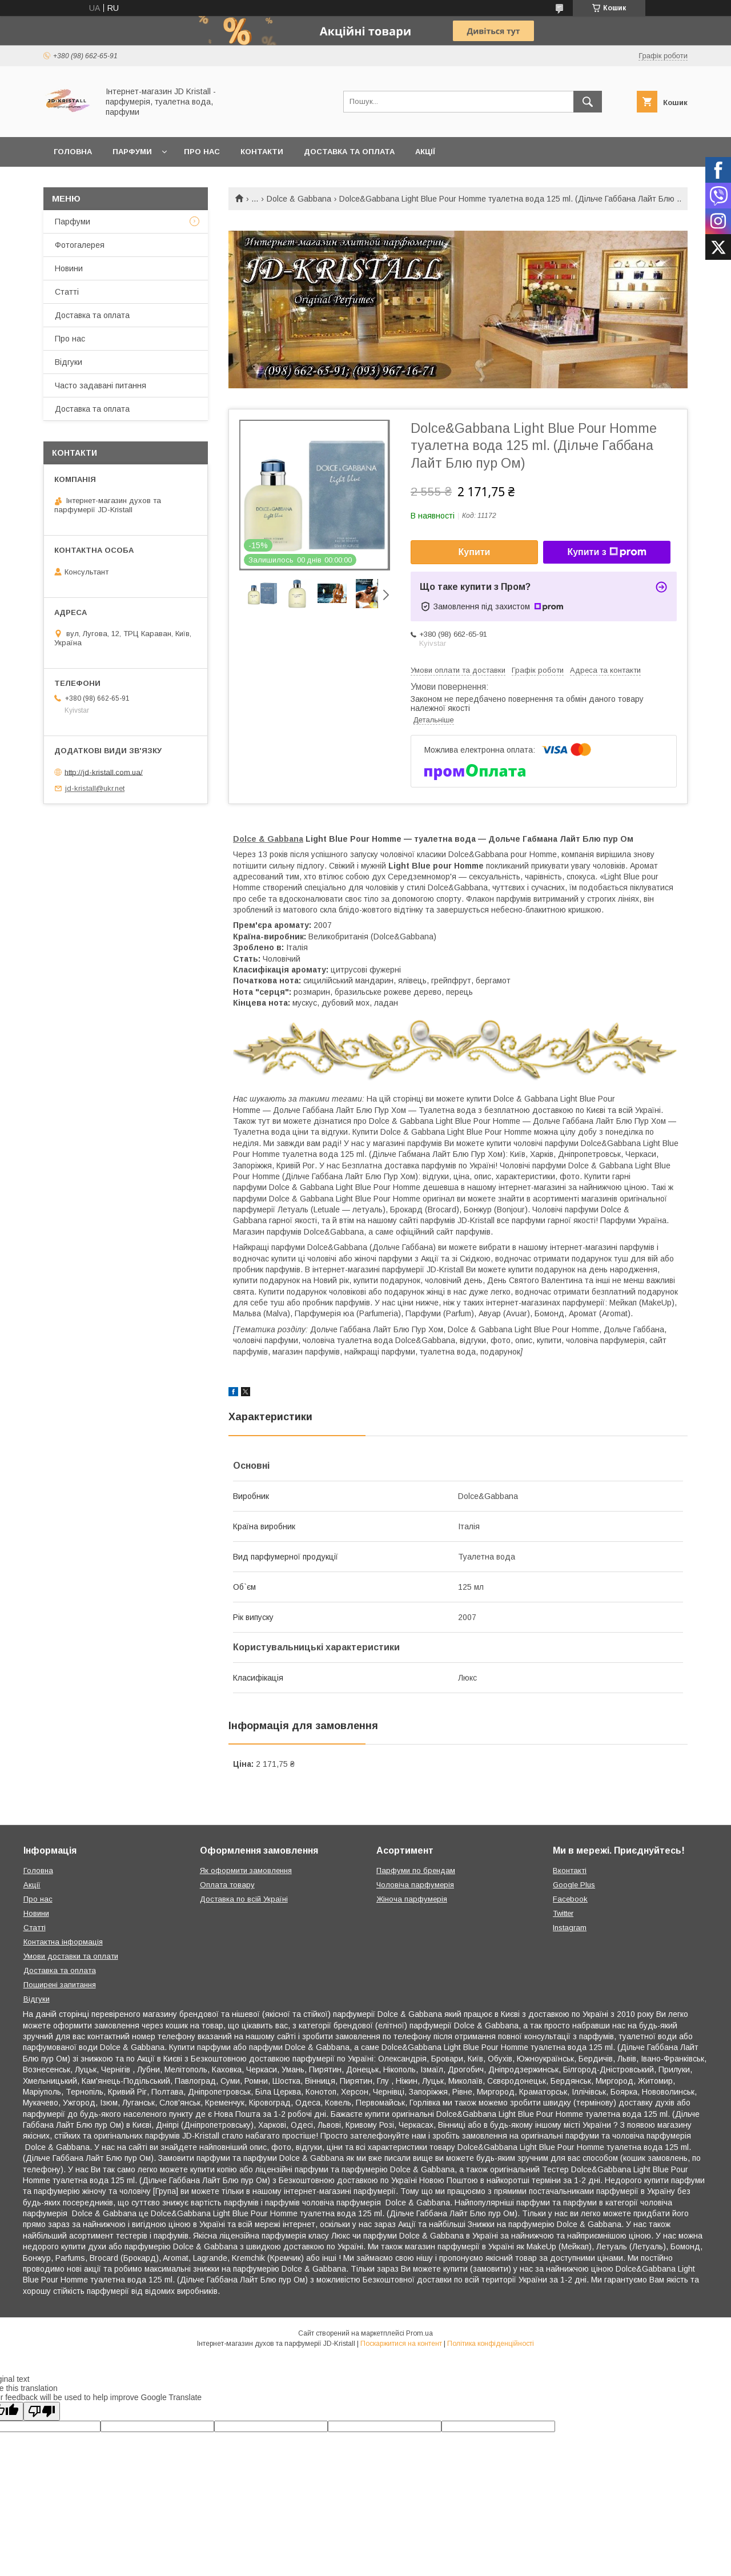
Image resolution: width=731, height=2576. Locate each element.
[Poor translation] (41, 2411)
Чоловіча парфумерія (415, 1884)
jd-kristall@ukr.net (94, 788)
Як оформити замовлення (246, 1870)
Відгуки (68, 362)
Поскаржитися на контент (401, 2344)
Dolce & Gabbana (299, 198)
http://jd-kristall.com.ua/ (104, 771)
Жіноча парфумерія (411, 1899)
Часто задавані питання (100, 385)
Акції (425, 151)
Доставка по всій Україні (244, 1899)
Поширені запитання (59, 1984)
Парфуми (132, 151)
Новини (69, 268)
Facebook (570, 1899)
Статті (67, 291)
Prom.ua (419, 2333)
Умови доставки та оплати (70, 1956)
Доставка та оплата (349, 151)
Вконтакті (570, 1870)
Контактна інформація (63, 1942)
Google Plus (574, 1884)
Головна (73, 151)
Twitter (563, 1913)
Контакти (261, 151)
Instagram (570, 1927)
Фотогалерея (80, 245)
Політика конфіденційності (490, 2344)
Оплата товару (227, 1884)
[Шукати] (587, 101)
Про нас (202, 151)
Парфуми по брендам (415, 1870)
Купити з (606, 552)
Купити (475, 552)
